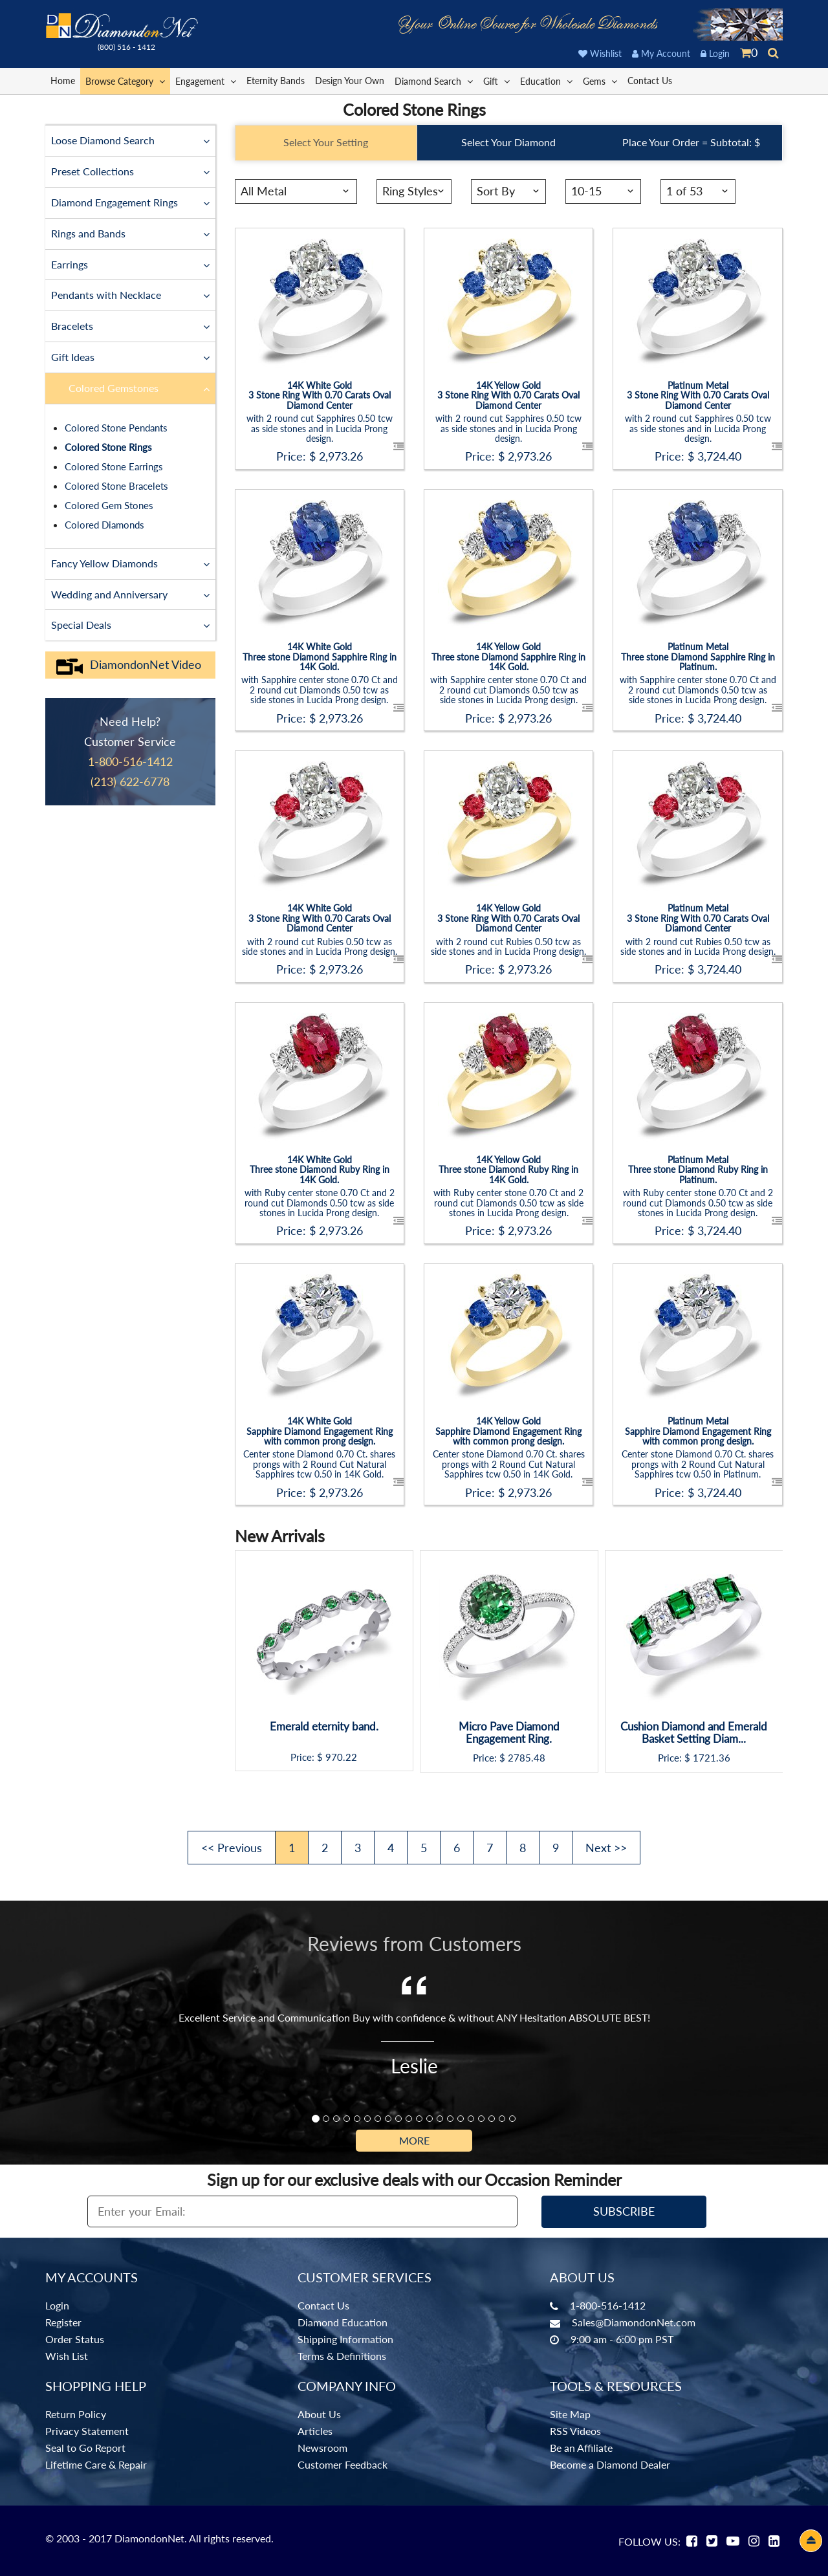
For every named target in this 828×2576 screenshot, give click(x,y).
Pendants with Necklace (130, 294)
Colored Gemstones (139, 387)
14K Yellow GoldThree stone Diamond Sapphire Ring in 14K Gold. (508, 656)
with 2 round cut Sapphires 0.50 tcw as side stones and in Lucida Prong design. (319, 428)
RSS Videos (575, 2431)
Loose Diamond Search (130, 139)
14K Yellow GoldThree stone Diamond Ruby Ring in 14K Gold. (508, 1169)
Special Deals (130, 624)
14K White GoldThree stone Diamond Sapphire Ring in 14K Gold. (320, 656)
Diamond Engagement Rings (130, 201)
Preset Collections (130, 170)
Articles (315, 2431)
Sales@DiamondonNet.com (633, 2322)
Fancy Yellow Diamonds (130, 562)
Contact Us (649, 80)
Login (715, 53)
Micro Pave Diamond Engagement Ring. (509, 1733)
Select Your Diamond (508, 142)
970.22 (341, 1757)
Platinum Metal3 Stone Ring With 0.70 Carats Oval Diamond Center (698, 395)
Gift (496, 80)
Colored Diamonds (104, 524)
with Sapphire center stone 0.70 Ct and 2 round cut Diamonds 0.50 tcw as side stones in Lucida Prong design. (319, 689)
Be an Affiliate (581, 2447)
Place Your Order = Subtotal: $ (691, 142)
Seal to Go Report (85, 2447)
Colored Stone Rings (108, 447)
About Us (319, 2414)
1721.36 (711, 1757)
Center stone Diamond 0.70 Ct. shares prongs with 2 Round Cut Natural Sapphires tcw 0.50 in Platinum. (698, 1463)
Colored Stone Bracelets (116, 486)
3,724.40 (719, 456)
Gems (600, 80)
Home (62, 80)
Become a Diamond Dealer (610, 2464)
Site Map (570, 2414)
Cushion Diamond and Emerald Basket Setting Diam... (693, 1733)
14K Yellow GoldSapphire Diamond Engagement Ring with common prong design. (508, 1430)
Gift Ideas (130, 356)
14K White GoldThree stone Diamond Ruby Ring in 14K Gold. (319, 1169)
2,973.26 (341, 456)
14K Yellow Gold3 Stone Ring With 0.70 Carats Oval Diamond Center (508, 395)
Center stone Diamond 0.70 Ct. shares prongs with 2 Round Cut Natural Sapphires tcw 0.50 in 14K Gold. (319, 1463)
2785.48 (526, 1757)
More (414, 2140)
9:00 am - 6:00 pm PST (622, 2339)
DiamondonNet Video (128, 665)
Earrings (130, 263)
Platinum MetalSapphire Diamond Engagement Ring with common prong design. (698, 1430)
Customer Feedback (342, 2464)
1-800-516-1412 (608, 2305)
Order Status (74, 2339)
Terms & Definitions (342, 2356)
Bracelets (130, 325)
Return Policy (75, 2414)
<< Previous (231, 1847)
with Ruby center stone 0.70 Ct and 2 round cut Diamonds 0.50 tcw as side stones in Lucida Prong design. (320, 1202)
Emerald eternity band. (324, 1727)
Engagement (205, 80)
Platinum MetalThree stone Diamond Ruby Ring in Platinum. (698, 1169)
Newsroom (322, 2447)
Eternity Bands (275, 80)
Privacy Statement (87, 2431)
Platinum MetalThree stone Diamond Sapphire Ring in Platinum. (698, 656)
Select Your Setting (325, 142)
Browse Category (125, 80)
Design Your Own (349, 80)
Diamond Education (342, 2322)
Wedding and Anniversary (130, 593)
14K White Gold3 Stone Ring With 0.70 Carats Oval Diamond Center (319, 395)
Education (546, 80)
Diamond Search (434, 80)
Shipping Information (345, 2339)
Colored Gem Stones (109, 505)
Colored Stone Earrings (114, 466)
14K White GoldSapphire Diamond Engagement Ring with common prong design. (319, 1430)
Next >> (606, 1847)
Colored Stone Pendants (116, 427)
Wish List (66, 2356)
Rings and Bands (130, 232)
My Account (661, 53)
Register (63, 2322)
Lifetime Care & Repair (96, 2464)
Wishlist (600, 53)
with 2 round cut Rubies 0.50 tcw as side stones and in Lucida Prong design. (319, 946)
